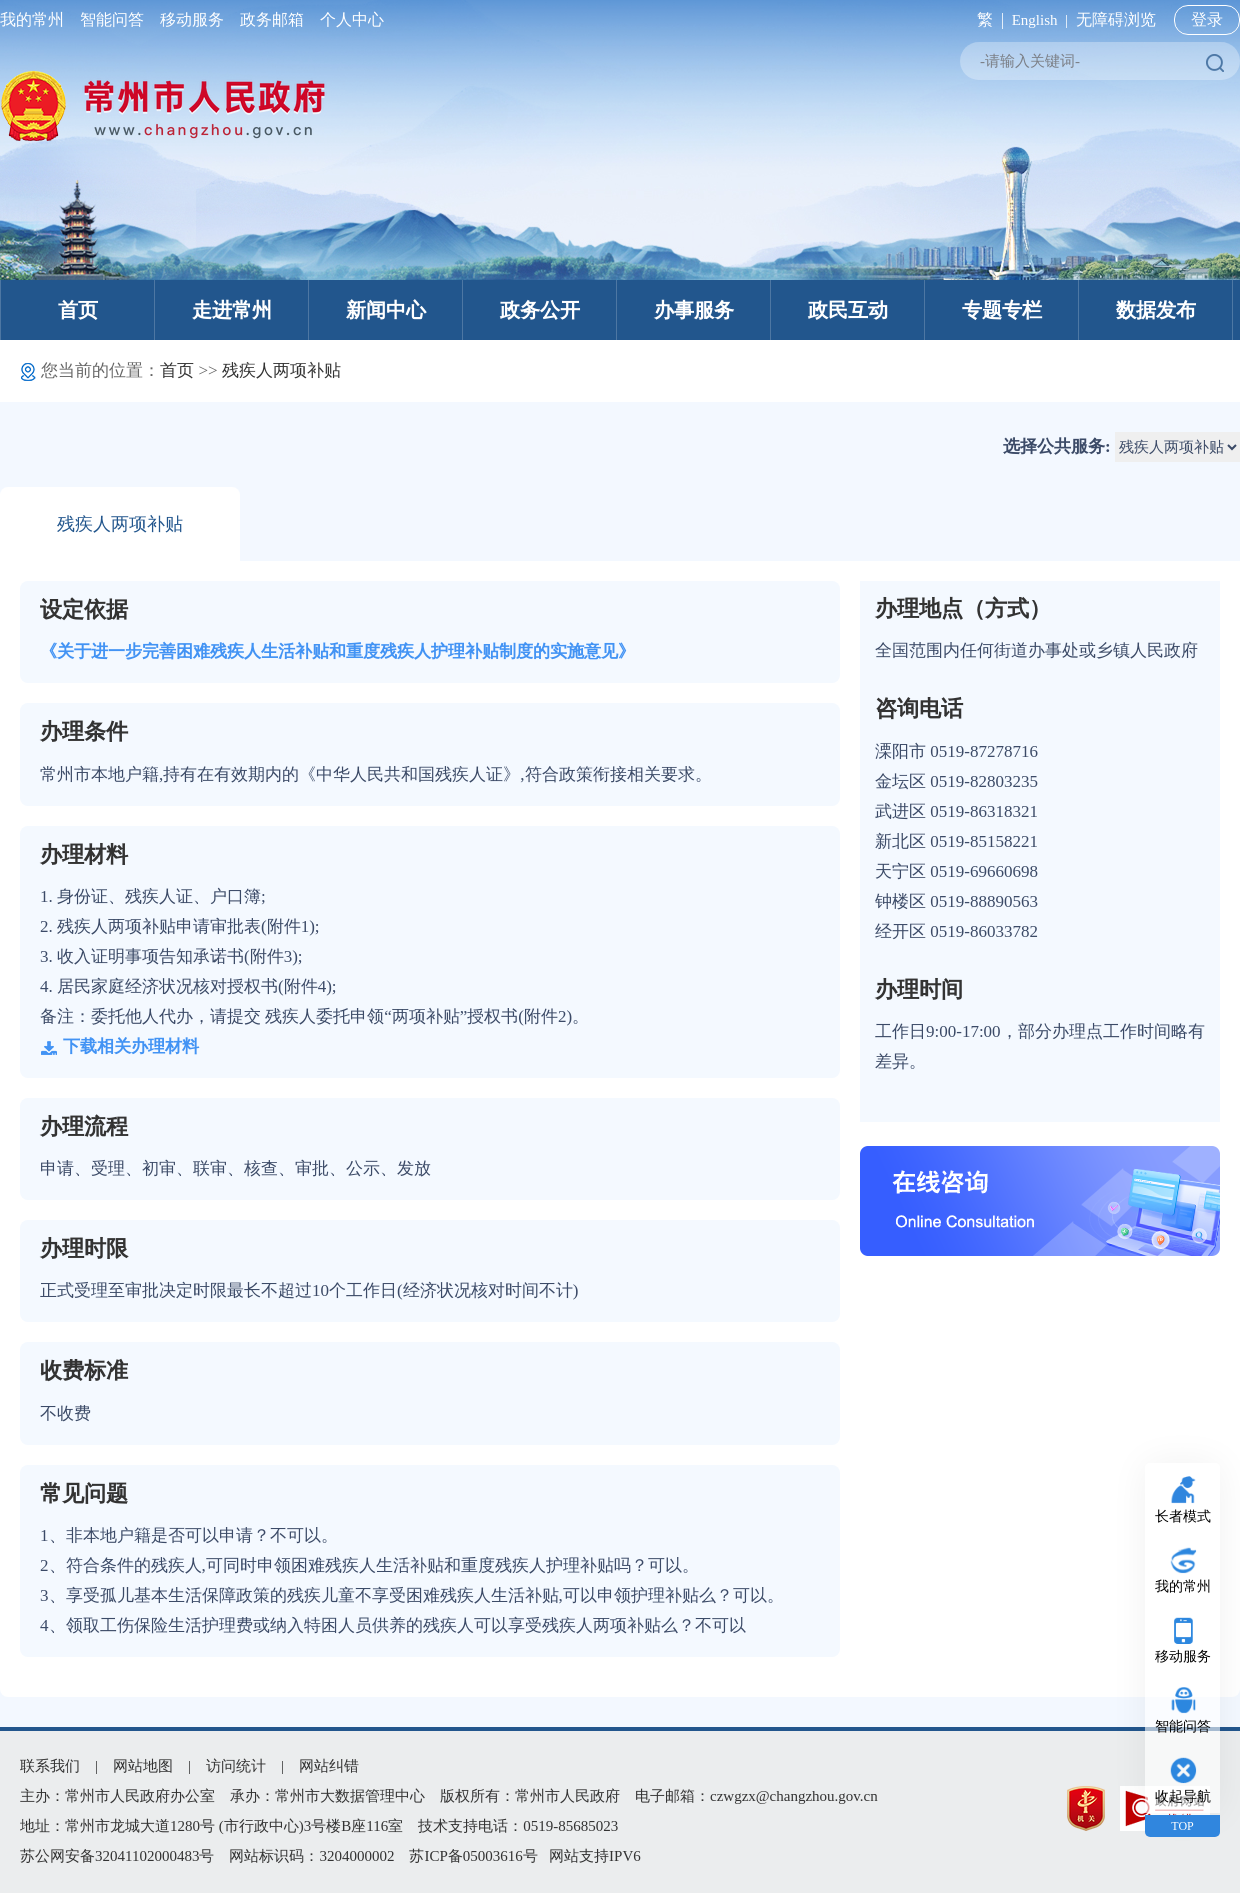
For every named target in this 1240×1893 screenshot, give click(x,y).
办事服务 (694, 310)
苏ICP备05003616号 (473, 1856)
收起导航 (1183, 1796)
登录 (1207, 19)
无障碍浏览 (1116, 19)
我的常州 (36, 19)
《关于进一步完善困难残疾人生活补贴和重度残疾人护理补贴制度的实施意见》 (337, 651)
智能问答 (112, 19)
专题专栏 (1002, 310)
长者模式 (1183, 1516)
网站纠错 (329, 1766)
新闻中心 (386, 310)
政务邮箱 (272, 19)
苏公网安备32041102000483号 (117, 1856)
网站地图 (143, 1766)
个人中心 (348, 19)
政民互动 (848, 310)
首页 (78, 310)
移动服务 (192, 19)
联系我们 (50, 1766)
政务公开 (540, 310)
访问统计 (236, 1766)
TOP (1182, 1826)
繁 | (986, 19)
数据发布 (1156, 310)
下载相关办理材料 (119, 1046)
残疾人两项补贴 (281, 370)
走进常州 (232, 310)
